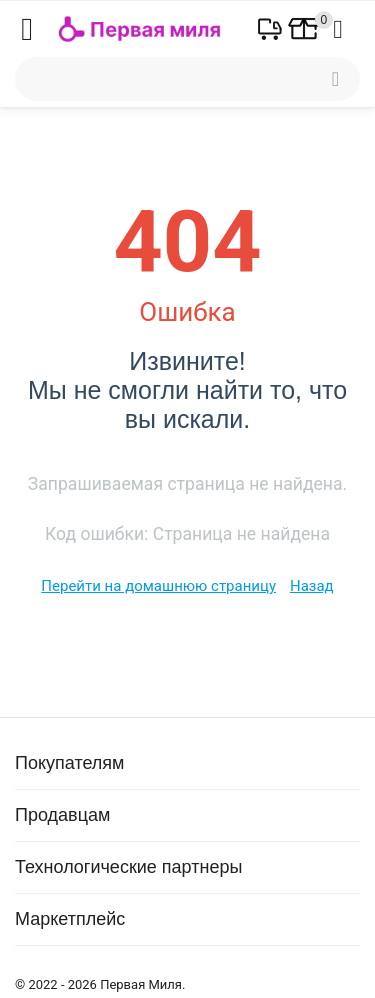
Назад (312, 586)
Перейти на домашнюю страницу (158, 586)
